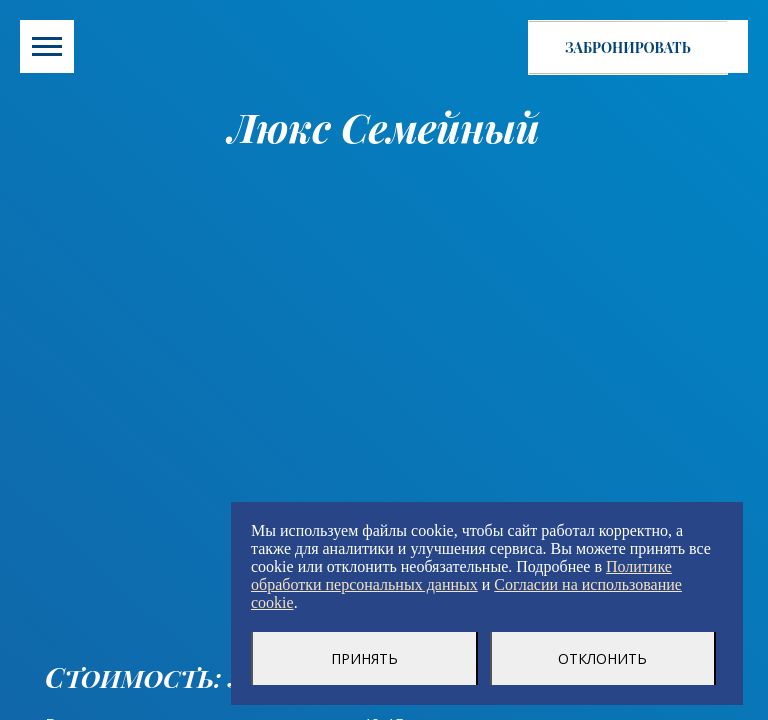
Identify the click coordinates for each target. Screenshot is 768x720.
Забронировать (627, 47)
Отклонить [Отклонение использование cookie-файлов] (602, 658)
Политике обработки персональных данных (461, 575)
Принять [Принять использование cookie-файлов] (364, 658)
